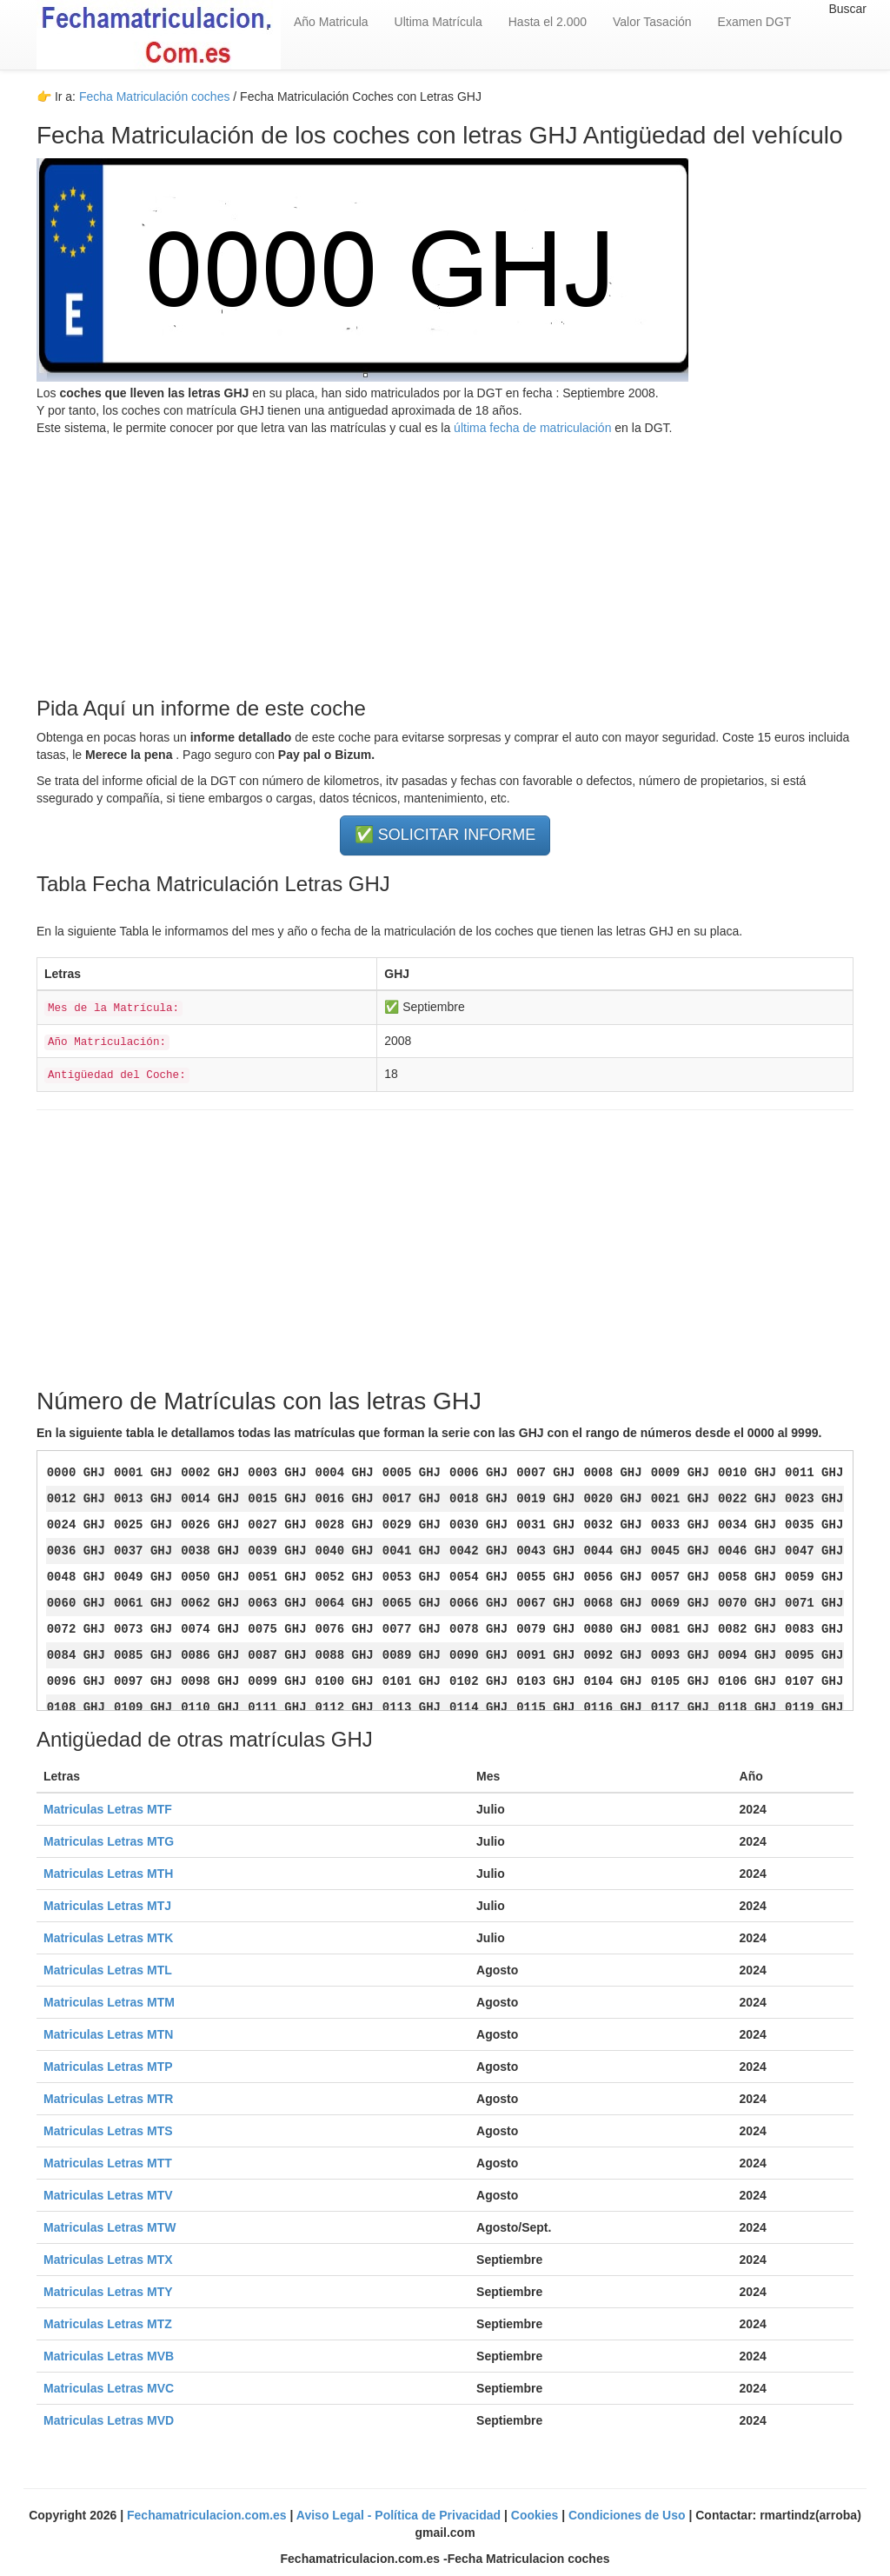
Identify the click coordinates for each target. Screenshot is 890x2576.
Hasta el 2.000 (547, 22)
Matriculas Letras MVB (108, 2356)
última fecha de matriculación (530, 428)
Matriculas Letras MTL (107, 1970)
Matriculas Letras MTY (108, 2292)
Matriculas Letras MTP (108, 2066)
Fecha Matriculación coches (154, 96)
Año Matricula (331, 22)
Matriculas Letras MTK (108, 1938)
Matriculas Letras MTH (108, 1873)
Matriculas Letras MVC (108, 2388)
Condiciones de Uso (628, 2515)
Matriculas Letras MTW (109, 2227)
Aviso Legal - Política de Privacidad (400, 2515)
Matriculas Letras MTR (108, 2099)
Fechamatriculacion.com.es (208, 2515)
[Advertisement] (445, 558)
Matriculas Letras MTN (108, 2034)
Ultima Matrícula (438, 22)
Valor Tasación (652, 22)
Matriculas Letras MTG (108, 1841)
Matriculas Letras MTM (109, 2002)
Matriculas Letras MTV (108, 2195)
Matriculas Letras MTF (107, 1809)
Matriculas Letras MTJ (107, 1906)
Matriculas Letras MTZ (107, 2324)
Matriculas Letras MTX (108, 2259)
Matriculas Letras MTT (107, 2163)
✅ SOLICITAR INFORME (445, 834)
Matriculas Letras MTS (108, 2131)
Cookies (536, 2515)
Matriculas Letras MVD (108, 2420)
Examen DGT (755, 22)
